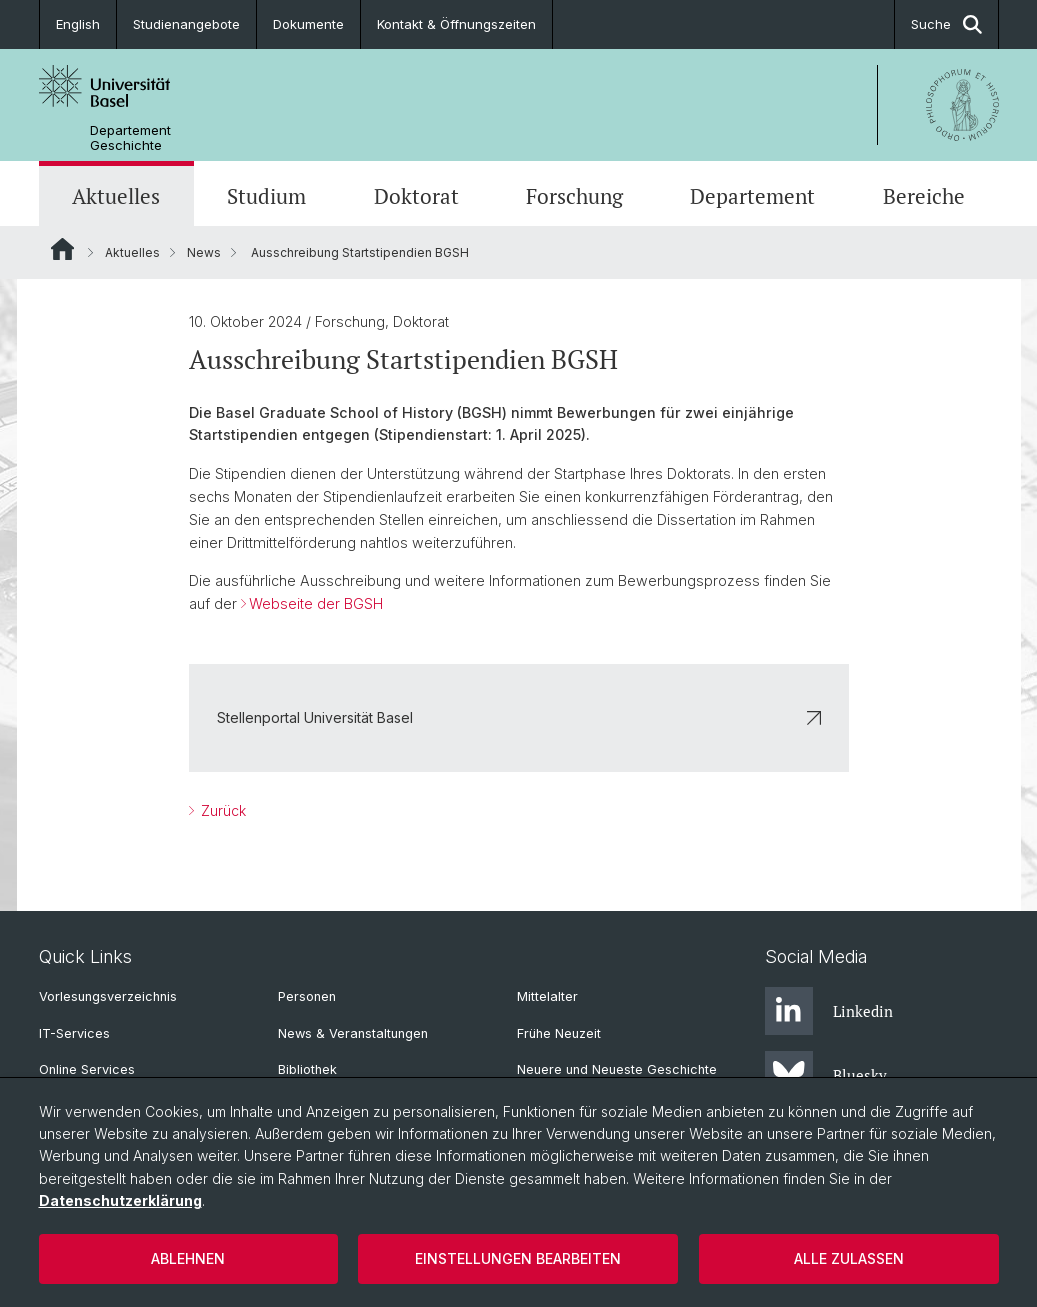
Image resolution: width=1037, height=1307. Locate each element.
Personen (307, 996)
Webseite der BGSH (316, 603)
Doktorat (416, 196)
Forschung (574, 196)
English (78, 24)
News (204, 252)
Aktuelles (116, 196)
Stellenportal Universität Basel (519, 717)
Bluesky (826, 1075)
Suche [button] (946, 24)
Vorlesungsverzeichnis (108, 996)
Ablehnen (188, 1258)
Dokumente (308, 24)
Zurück (221, 810)
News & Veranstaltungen (353, 1033)
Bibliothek (307, 1069)
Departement (752, 196)
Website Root (62, 249)
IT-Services (74, 1033)
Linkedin (829, 1011)
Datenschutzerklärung (120, 1200)
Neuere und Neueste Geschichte (617, 1069)
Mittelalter (547, 996)
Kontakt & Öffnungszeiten (456, 24)
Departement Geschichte (130, 138)
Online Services (87, 1069)
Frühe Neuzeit (559, 1033)
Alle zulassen (849, 1258)
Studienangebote (186, 24)
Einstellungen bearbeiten (518, 1258)
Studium (266, 196)
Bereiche (924, 196)
